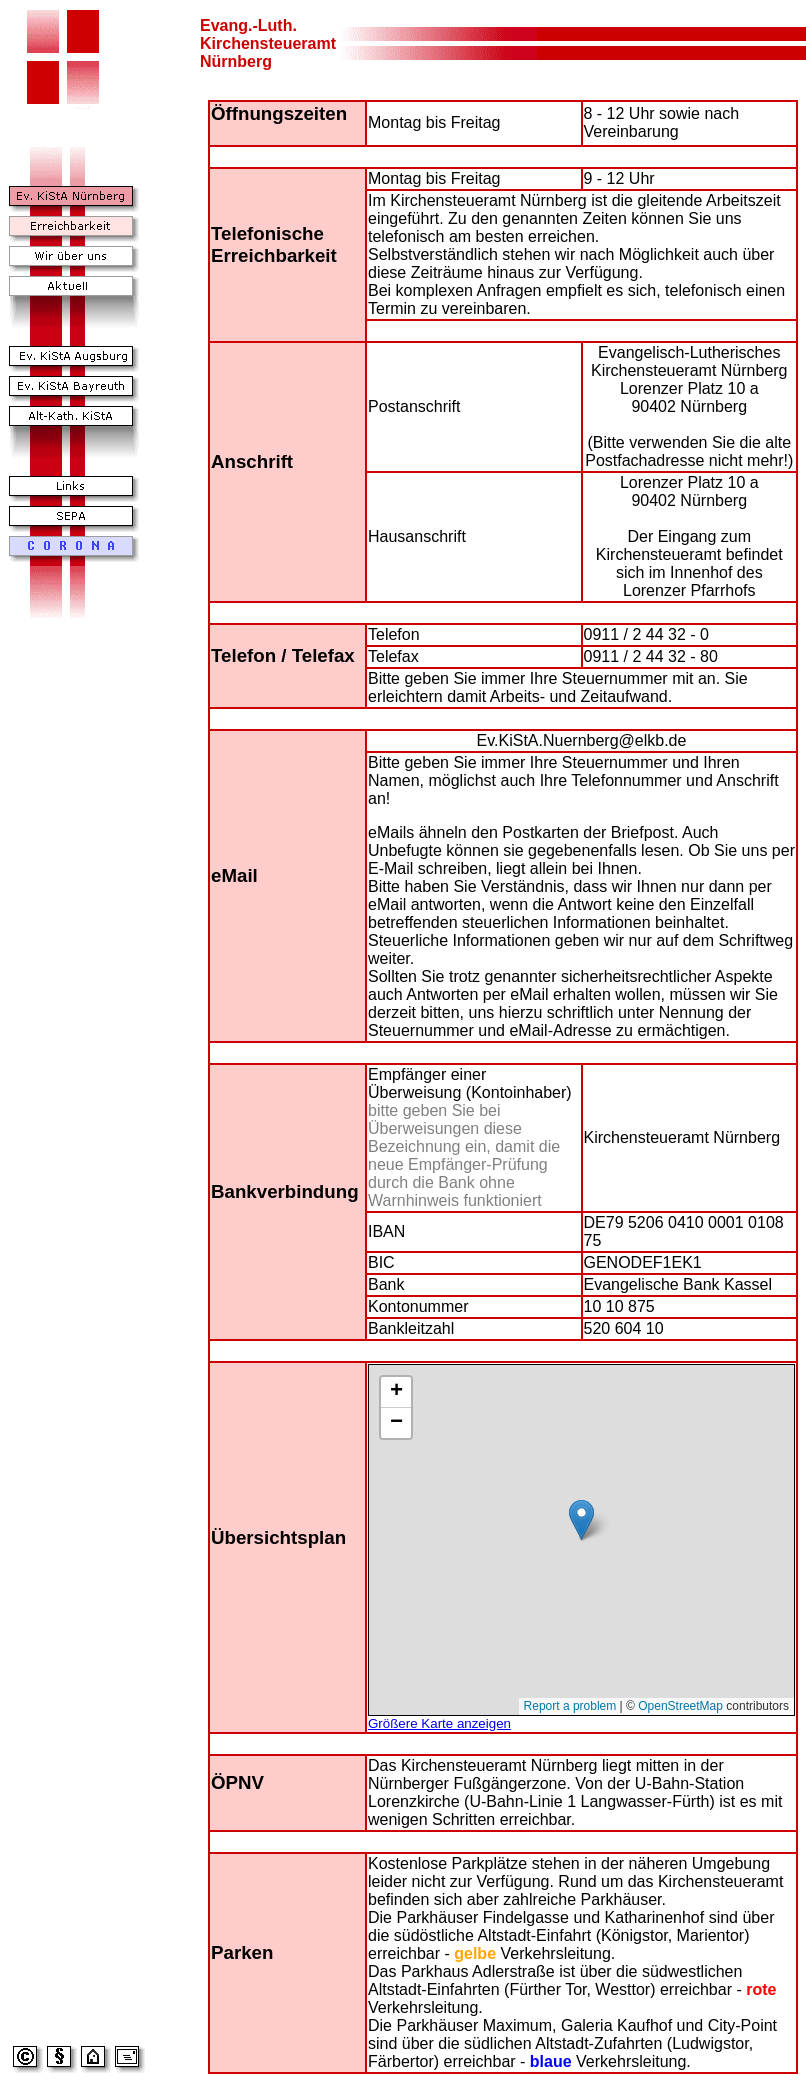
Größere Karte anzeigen (439, 1723)
